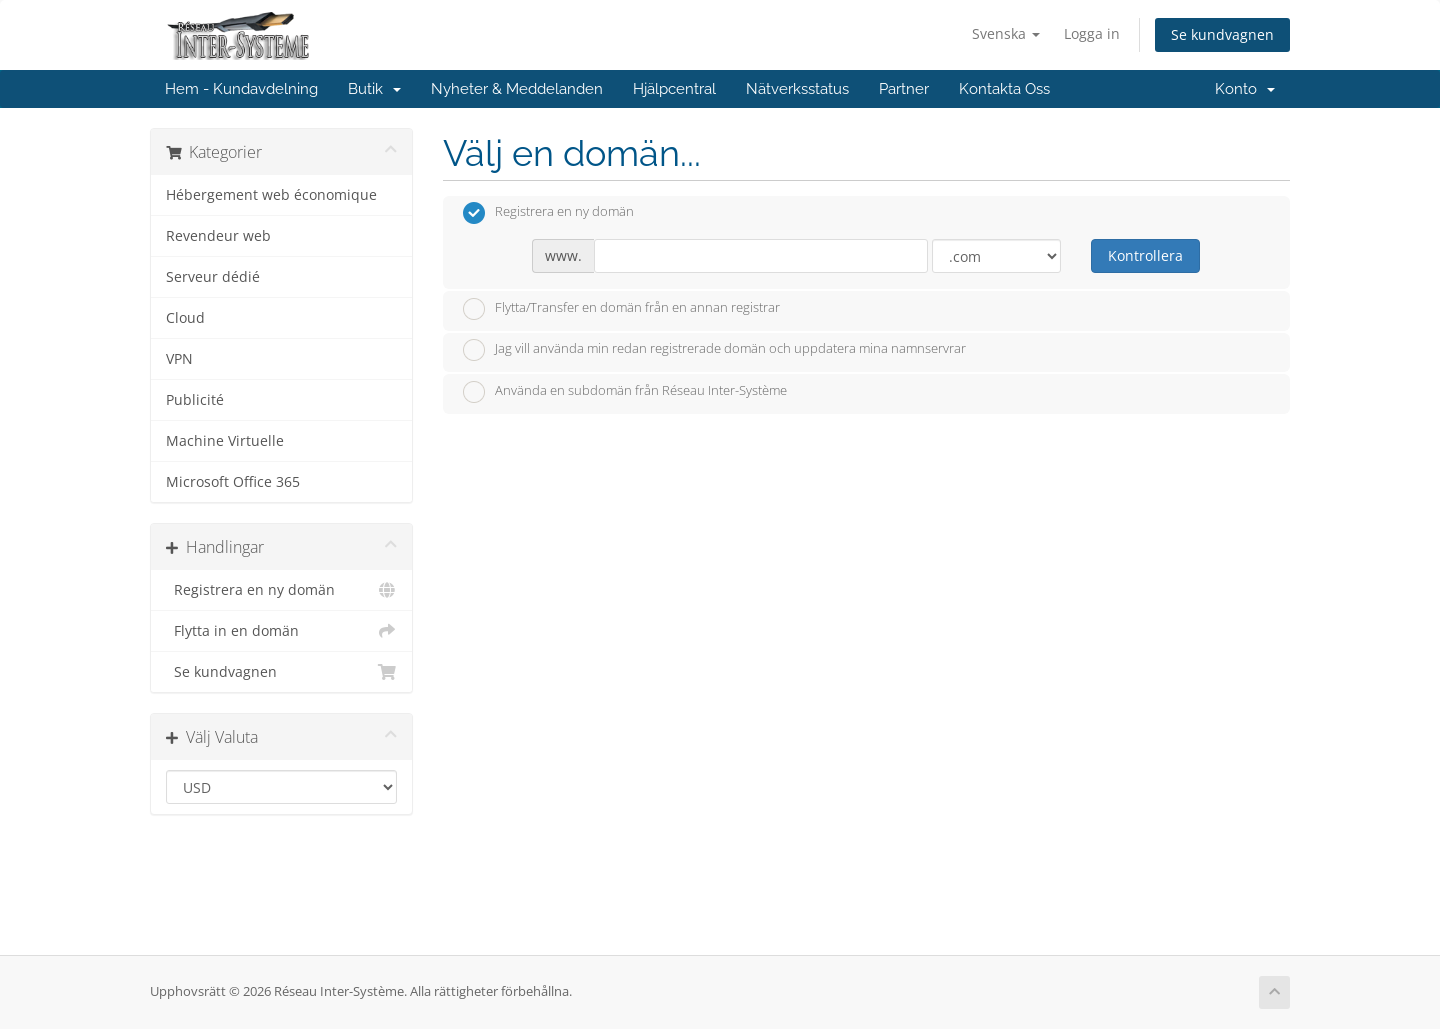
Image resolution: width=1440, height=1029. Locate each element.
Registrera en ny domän (281, 590)
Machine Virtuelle (225, 441)
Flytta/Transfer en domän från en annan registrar (621, 309)
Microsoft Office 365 (233, 482)
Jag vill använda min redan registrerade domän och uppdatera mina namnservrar (714, 350)
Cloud (185, 318)
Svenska (1006, 33)
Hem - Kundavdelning (241, 89)
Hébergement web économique (271, 195)
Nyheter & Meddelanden (517, 89)
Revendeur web (218, 236)
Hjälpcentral (674, 89)
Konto (1245, 89)
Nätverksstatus (797, 89)
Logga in (1092, 33)
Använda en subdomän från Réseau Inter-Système (625, 392)
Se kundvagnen (1222, 34)
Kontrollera (1145, 255)
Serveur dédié (213, 277)
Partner (904, 89)
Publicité (195, 400)
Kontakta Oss (1004, 89)
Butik (374, 89)
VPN (179, 359)
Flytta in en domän (281, 631)
